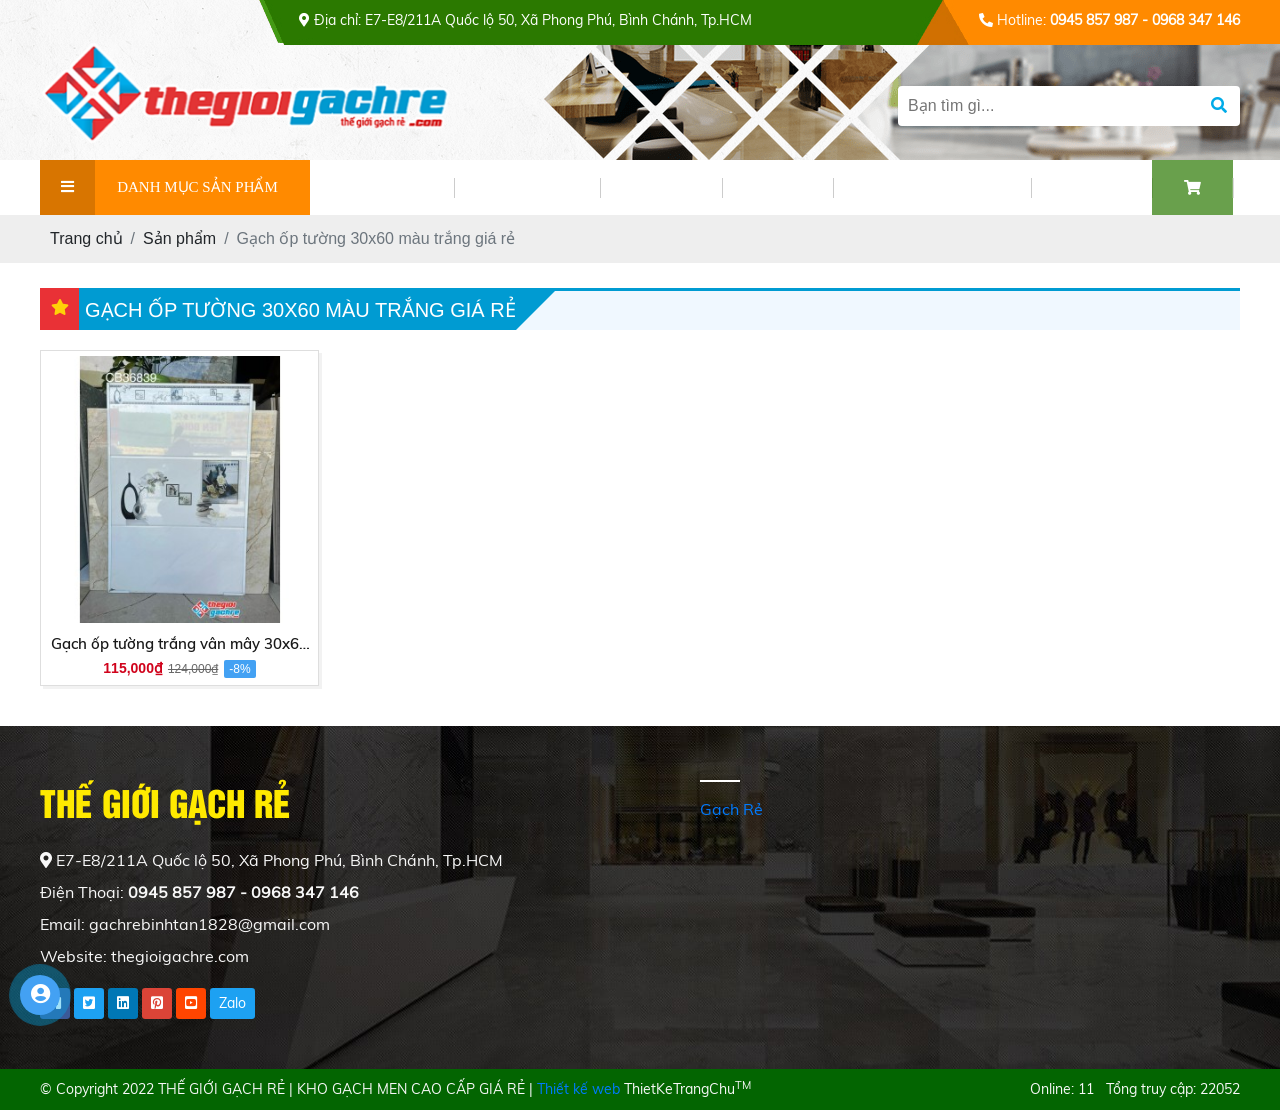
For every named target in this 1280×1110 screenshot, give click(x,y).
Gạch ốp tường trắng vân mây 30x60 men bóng (179, 645)
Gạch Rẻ (731, 809)
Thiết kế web (578, 1089)
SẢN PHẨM (527, 187)
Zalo (232, 1003)
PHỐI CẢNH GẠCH (932, 187)
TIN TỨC (661, 187)
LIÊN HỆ (1091, 187)
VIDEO (777, 187)
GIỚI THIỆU (382, 187)
